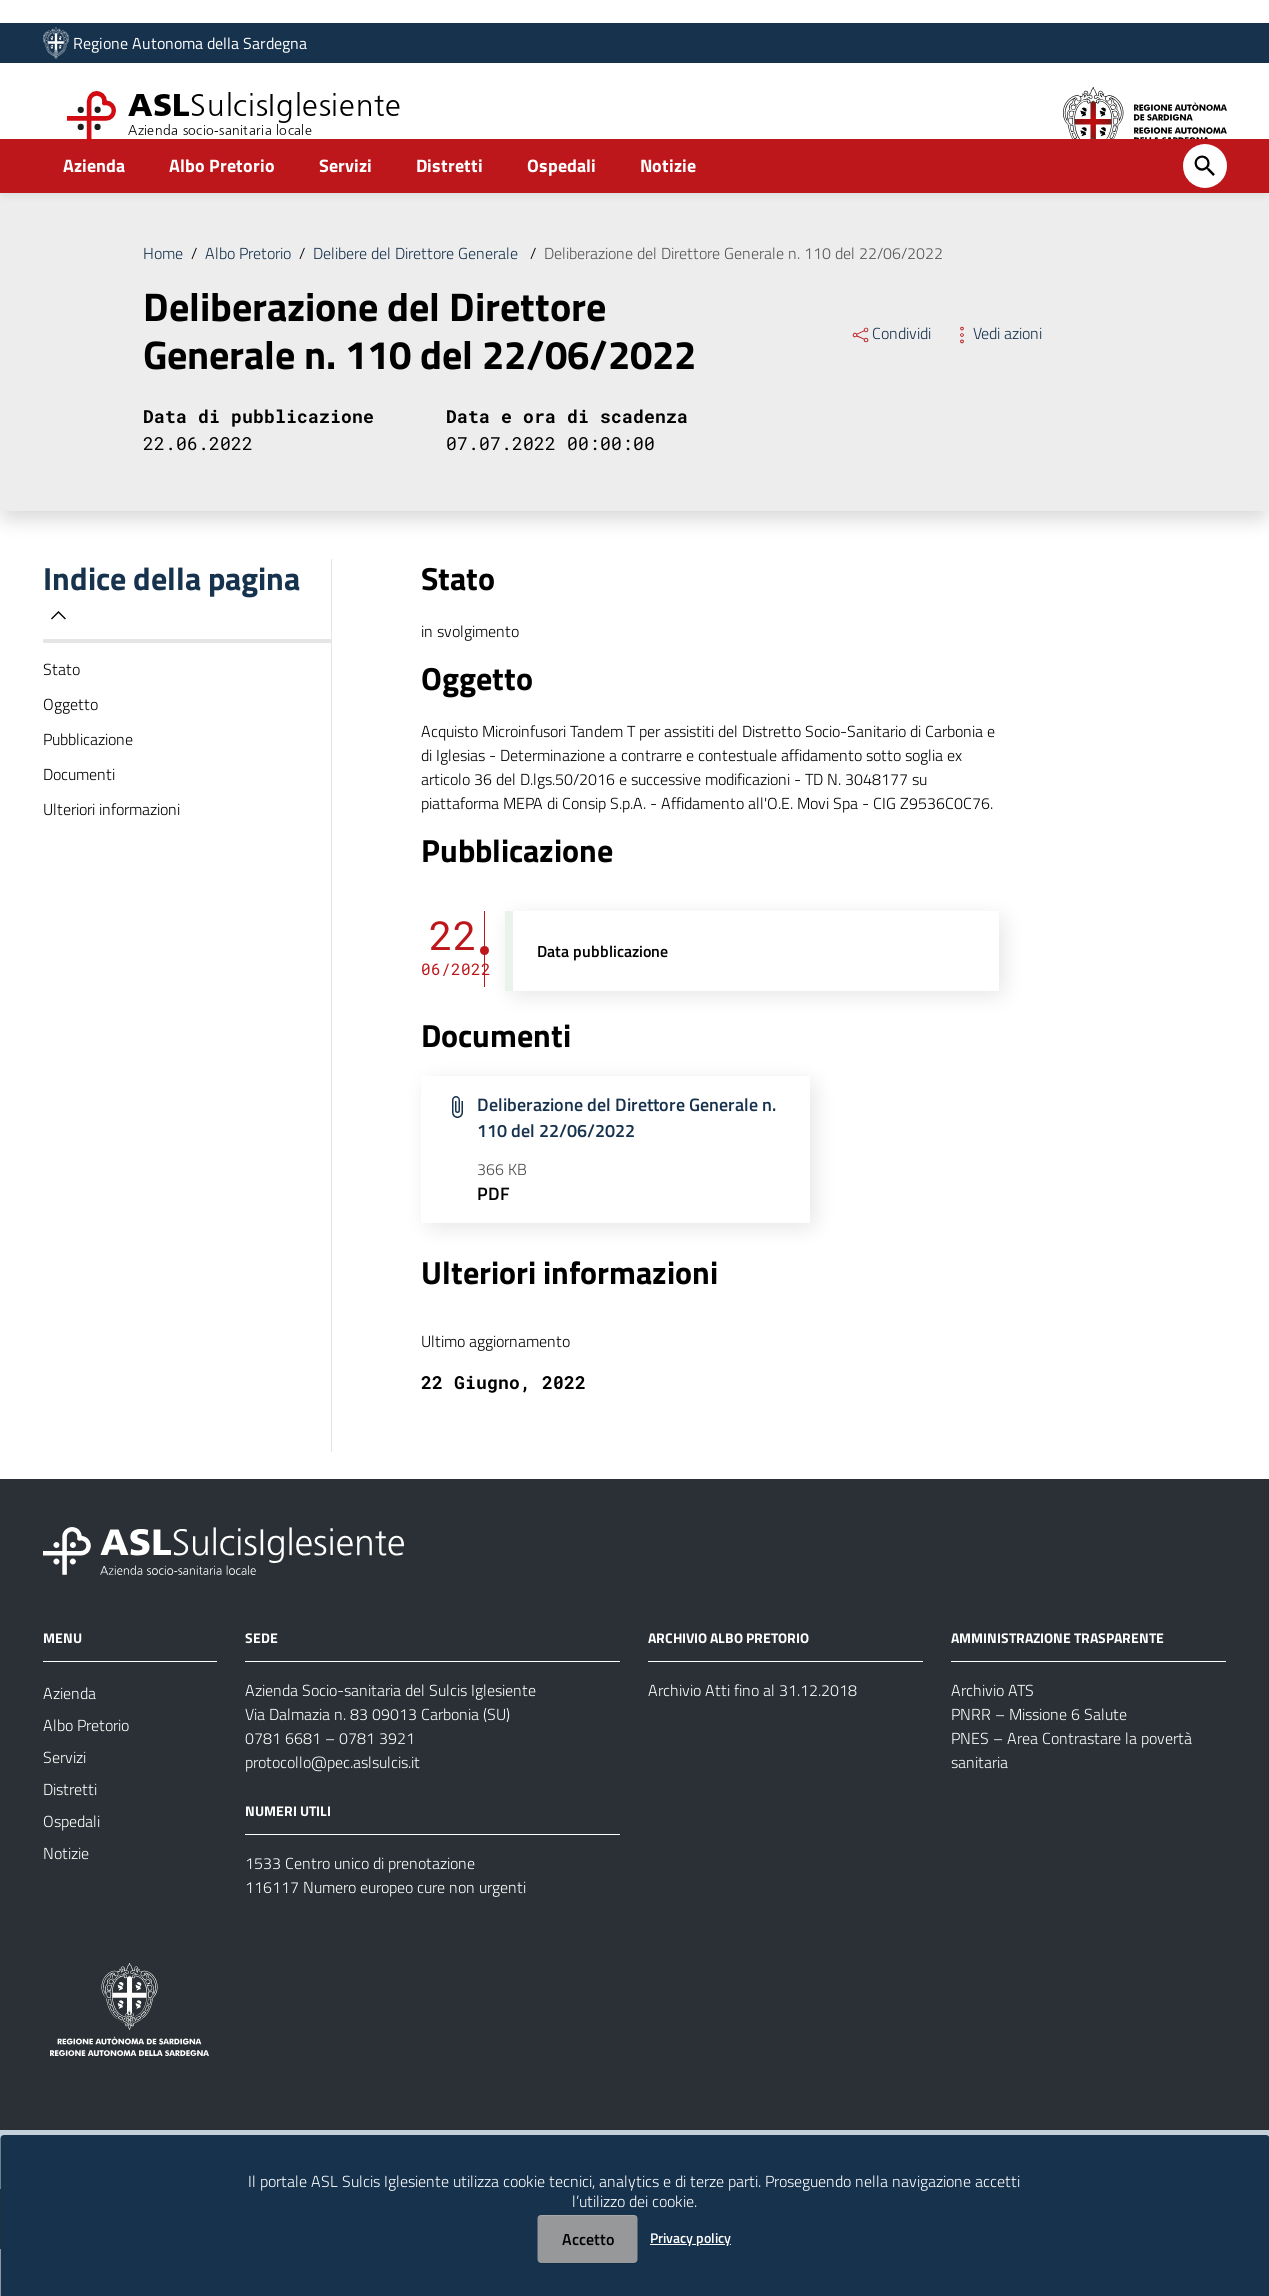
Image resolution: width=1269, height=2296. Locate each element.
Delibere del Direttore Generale (417, 301)
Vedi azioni (996, 381)
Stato (61, 717)
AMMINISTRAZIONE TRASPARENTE (1057, 1684)
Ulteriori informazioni (111, 857)
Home (163, 301)
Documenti (79, 822)
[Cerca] (1205, 214)
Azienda (94, 213)
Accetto (588, 2239)
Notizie (668, 213)
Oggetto (70, 752)
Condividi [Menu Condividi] (890, 381)
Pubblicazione (88, 787)
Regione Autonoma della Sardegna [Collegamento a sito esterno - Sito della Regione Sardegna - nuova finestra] (190, 47)
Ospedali (561, 213)
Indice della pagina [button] (171, 640)
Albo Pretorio (222, 213)
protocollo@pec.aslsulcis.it (332, 1809)
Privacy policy (690, 2237)
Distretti (449, 213)
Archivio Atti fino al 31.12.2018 (752, 1737)
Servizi (345, 213)
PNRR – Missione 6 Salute (1039, 1761)
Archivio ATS (992, 1737)
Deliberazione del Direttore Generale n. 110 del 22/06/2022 (743, 301)
